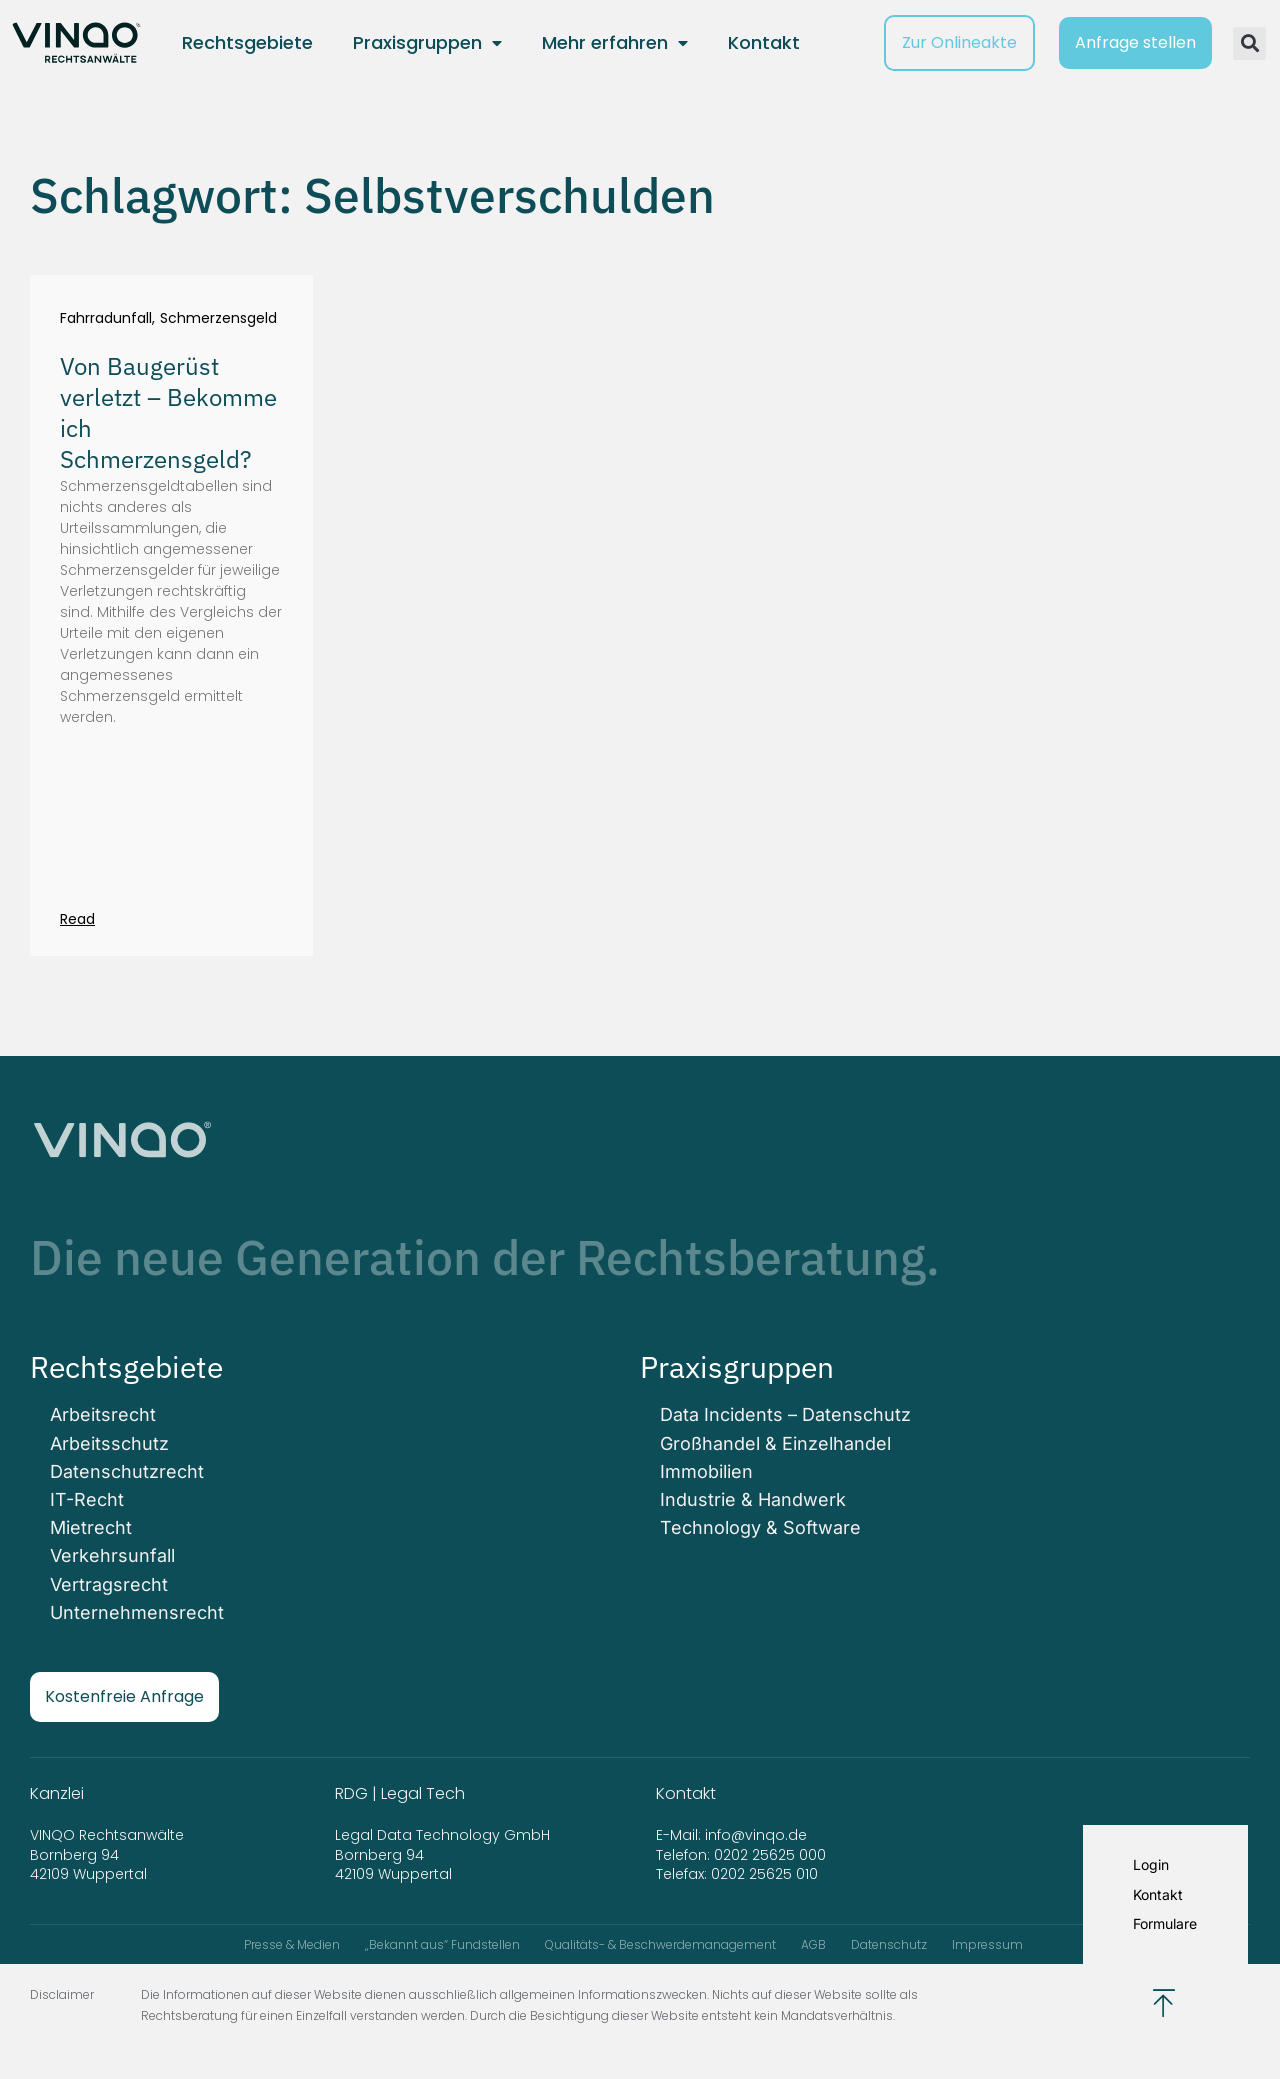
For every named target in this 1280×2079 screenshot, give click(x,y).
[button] (1249, 43)
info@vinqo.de (758, 1835)
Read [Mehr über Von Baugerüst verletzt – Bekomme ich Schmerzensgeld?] (77, 919)
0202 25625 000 (770, 1855)
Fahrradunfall (106, 318)
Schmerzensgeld (218, 318)
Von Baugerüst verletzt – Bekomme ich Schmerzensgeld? (168, 413)
